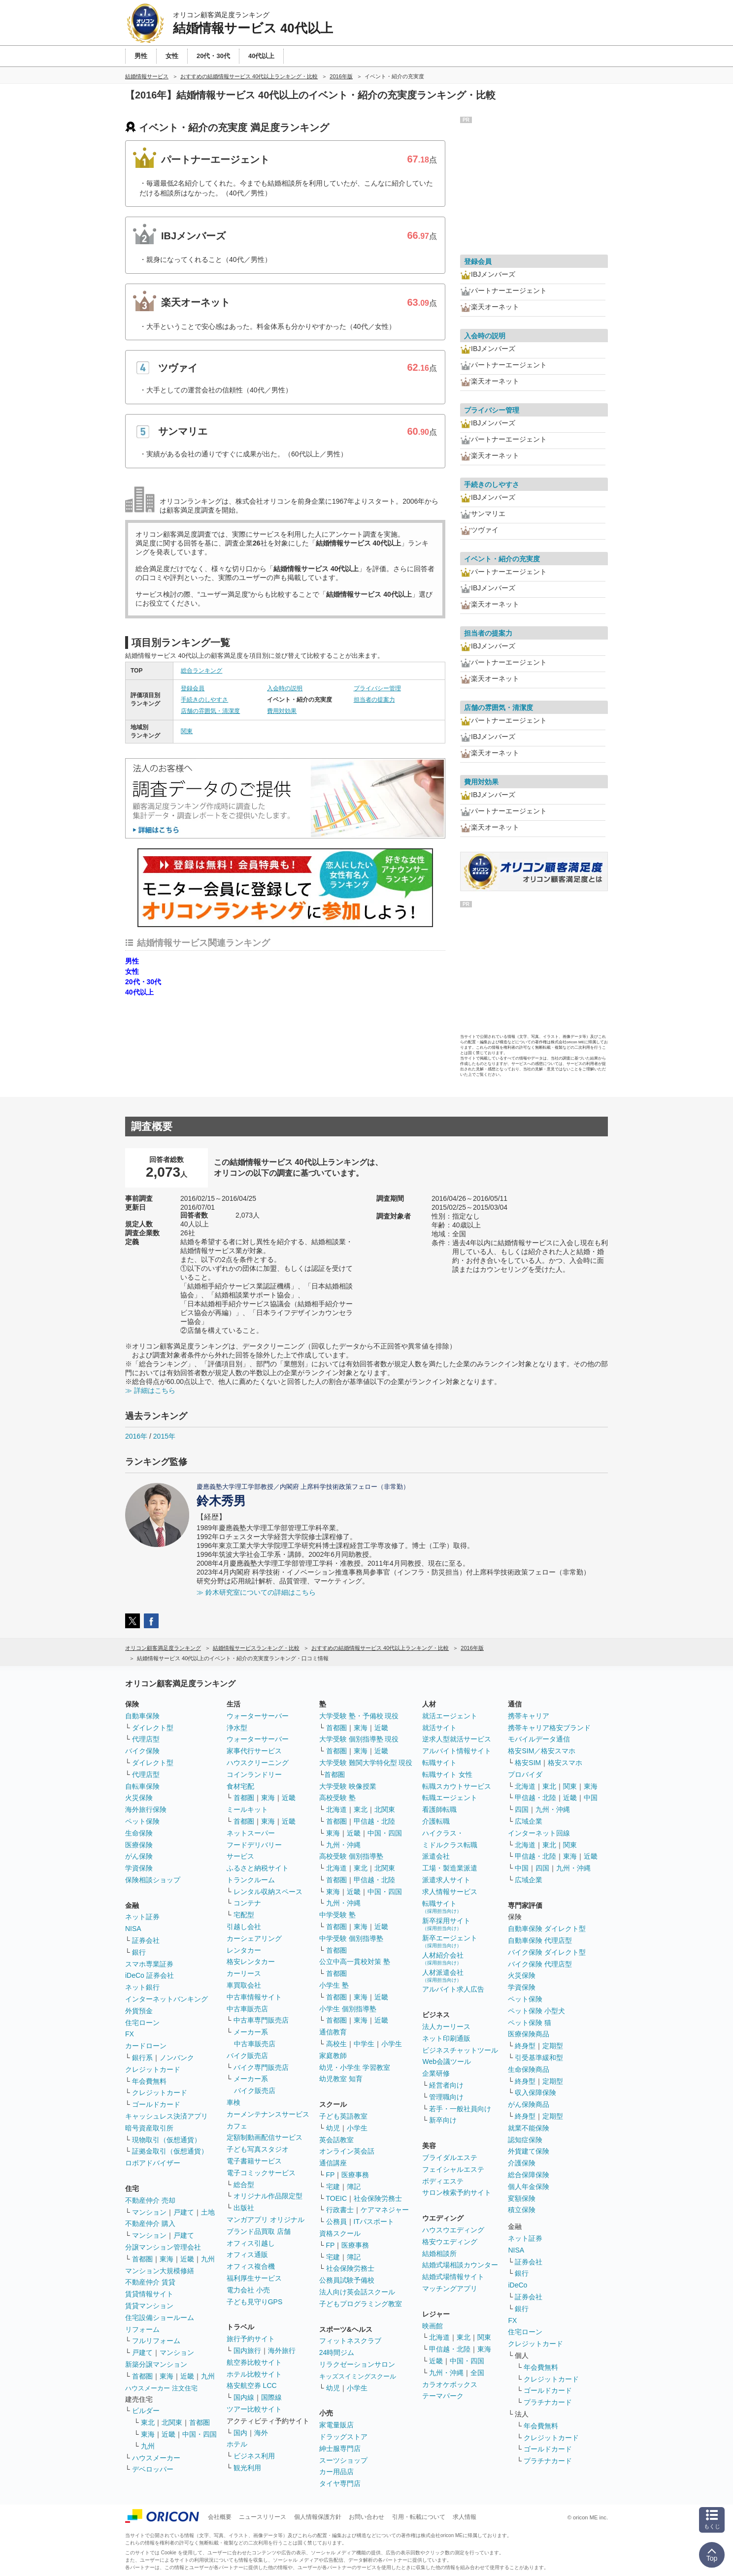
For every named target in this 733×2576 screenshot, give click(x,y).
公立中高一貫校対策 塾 (354, 1961)
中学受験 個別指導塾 (351, 1938)
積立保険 (521, 2210)
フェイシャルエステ (453, 2169)
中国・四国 (199, 2434)
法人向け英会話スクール (357, 2292)
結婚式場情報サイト (453, 2277)
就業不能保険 (528, 2128)
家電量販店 (336, 2425)
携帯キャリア (528, 1716)
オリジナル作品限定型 (267, 2196)
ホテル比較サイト (254, 2374)
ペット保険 (142, 1821)
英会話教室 (336, 2140)
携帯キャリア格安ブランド (549, 1728)
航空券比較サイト (254, 2362)
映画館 (432, 2326)
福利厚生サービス (254, 2278)
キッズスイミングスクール (357, 2376)
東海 (166, 2259)
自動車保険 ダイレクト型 (547, 1928)
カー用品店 (336, 2472)
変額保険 (521, 2198)
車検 (233, 2102)
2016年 (136, 1436)
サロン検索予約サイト (456, 2192)
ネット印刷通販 (446, 2038)
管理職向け (446, 2097)
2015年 (164, 1436)
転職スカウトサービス (456, 1786)
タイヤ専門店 (340, 2483)
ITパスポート (374, 2221)
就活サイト (439, 1728)
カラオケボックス (449, 2384)
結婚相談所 (439, 2253)
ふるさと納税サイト (258, 1868)
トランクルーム (251, 1880)
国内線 (243, 2397)
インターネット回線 (539, 1833)
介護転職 (436, 1821)
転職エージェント (449, 1798)
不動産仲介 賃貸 (150, 2282)
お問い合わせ (366, 2516)
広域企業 (528, 1821)
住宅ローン (142, 2023)
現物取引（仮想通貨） (166, 2140)
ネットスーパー (251, 1833)
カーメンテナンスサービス (268, 2114)
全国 (477, 2373)
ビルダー (146, 2411)
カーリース (244, 1973)
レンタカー (244, 1950)
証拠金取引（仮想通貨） (170, 2151)
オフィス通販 (247, 2254)
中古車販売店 (247, 2009)
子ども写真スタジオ (258, 2149)
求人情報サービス (449, 1892)
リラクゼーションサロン (357, 2364)
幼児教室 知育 (341, 2079)
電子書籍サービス (254, 2161)
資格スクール (340, 2233)
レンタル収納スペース (267, 1892)
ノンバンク (177, 2057)
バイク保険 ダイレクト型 (547, 1952)
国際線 (271, 2397)
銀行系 (142, 2057)
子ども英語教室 (343, 2116)
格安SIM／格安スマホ (541, 1751)
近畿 (187, 2259)
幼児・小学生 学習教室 (354, 2067)
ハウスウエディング (453, 2230)
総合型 (243, 2185)
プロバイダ (525, 1774)
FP (330, 2175)
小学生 (391, 2044)
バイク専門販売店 (261, 2067)
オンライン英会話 (346, 2151)
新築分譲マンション (156, 2364)
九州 (208, 2259)
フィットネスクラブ (350, 2341)
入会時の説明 (284, 688)
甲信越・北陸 (374, 1821)
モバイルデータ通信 (539, 1739)
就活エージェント (449, 1716)
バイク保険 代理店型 (540, 1964)
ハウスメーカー (156, 2458)
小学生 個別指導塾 (347, 2009)
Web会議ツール (446, 2061)
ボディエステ (443, 2181)
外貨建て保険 (528, 2151)
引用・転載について (418, 2516)
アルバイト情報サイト (456, 1751)
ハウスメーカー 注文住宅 (161, 2388)
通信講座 (333, 2163)
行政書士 (340, 2210)
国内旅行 (247, 2350)
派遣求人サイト (446, 1880)
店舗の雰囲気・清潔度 (210, 711)
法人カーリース (446, 2026)
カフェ (237, 2126)
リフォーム (142, 2329)
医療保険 (139, 1845)
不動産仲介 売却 (150, 2200)
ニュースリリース (262, 2516)
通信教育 (333, 2032)
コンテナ (247, 1903)
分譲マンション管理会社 (163, 2247)
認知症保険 (525, 2140)
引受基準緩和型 (539, 2057)
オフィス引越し (251, 2243)
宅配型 (243, 1915)
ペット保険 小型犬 (536, 2011)
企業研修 (436, 2073)
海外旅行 (282, 2350)
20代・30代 (143, 982)
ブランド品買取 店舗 (259, 2231)
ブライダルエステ (449, 2157)
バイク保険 (142, 1751)
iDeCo (517, 2285)
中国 (591, 1798)
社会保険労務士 (378, 2198)
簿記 (354, 2186)
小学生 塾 (334, 1985)
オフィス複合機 (251, 2266)
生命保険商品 (528, 2069)
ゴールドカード (156, 2104)
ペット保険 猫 (529, 2023)
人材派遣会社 (443, 1975)
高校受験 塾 (337, 1798)
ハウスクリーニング (258, 1763)
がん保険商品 (528, 2104)
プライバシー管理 (377, 688)
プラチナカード (548, 2402)
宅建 (333, 2186)
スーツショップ (343, 2460)
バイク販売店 (247, 2056)
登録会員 (192, 688)
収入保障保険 (535, 2092)
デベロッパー (152, 2469)
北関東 (172, 2422)
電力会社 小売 (248, 2290)
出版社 (243, 2208)
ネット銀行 (142, 1987)
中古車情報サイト (254, 1997)
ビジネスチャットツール (460, 2050)
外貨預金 (139, 2011)
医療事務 (355, 2175)
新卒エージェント (449, 1941)
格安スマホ (565, 1763)
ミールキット (247, 1809)
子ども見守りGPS (255, 2302)
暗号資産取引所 (149, 2128)
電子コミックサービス (261, 2173)
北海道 (336, 1809)
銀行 (139, 1952)
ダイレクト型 (152, 1728)
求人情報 (464, 2516)
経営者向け (446, 2085)
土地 (208, 2212)
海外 (261, 2433)
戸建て (183, 2212)
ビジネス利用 (254, 2456)
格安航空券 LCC (252, 2385)
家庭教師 (333, 2056)
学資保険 (139, 1868)
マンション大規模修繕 (159, 2271)
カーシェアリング (254, 1938)
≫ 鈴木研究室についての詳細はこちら (256, 1592)
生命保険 (139, 1833)
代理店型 (146, 1739)
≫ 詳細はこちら (150, 1390)
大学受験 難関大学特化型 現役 (366, 1763)
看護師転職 (439, 1809)
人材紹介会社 (443, 1958)
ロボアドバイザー (152, 2163)
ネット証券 (142, 1917)
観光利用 (247, 2468)
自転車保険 (142, 1786)
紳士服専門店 (340, 2448)
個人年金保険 (528, 2186)
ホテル (237, 2444)
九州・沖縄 (343, 1845)
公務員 (336, 2221)
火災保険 (139, 1798)
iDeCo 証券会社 (149, 1975)
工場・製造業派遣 (449, 1868)
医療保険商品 (528, 2034)
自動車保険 (142, 1716)
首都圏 (142, 2259)
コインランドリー (254, 1774)
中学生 (364, 2044)
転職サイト (439, 1763)
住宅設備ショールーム (159, 2317)
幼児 (333, 2128)
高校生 (336, 2044)
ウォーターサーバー (258, 1716)
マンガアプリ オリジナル (265, 2219)
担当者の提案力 (374, 699)
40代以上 (139, 992)
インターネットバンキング (166, 1999)
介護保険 (521, 2163)
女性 (132, 971)
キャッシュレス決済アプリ (166, 2116)
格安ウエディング (449, 2242)
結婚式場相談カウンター (460, 2265)
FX (129, 2034)
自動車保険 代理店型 (540, 1940)
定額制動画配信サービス (264, 2137)
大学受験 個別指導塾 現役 (359, 1739)
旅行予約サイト (251, 2339)
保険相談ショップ (152, 1880)
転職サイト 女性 (447, 1774)
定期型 (552, 2046)
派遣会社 (436, 1856)
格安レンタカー (251, 1961)
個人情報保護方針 (317, 2516)
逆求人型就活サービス (456, 1739)
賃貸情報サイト (149, 2294)
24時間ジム (337, 2352)
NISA (133, 1928)
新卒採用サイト (446, 1924)
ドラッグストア (343, 2437)
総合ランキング (201, 670)
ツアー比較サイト (254, 2409)
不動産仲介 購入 (150, 2223)
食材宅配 (240, 1786)
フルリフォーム (156, 2341)
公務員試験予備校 (346, 2280)
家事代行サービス (254, 1751)
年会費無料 (149, 2081)
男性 (132, 961)
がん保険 (139, 1856)
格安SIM (528, 1763)
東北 (148, 2422)
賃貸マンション (149, 2306)
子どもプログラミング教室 (360, 2304)
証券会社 (146, 1940)
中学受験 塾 (337, 1915)
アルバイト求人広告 (453, 1989)
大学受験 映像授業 (347, 1786)
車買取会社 (244, 1985)
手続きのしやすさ (204, 699)
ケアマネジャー (385, 2210)
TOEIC (336, 2198)
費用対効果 (282, 711)
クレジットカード (152, 2069)
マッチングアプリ (449, 2288)
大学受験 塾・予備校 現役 (359, 1716)
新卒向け (443, 2120)
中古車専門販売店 (261, 2020)
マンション (149, 2212)
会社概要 (220, 2516)
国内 (240, 2433)
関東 (187, 731)
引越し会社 (244, 1927)
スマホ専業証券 (149, 1964)
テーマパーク (443, 2396)
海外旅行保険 (146, 1809)
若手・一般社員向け (460, 2109)
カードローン (146, 2046)
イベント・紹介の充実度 (502, 559)
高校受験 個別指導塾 (351, 1856)
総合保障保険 (528, 2175)
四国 (522, 1809)
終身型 (525, 2046)
